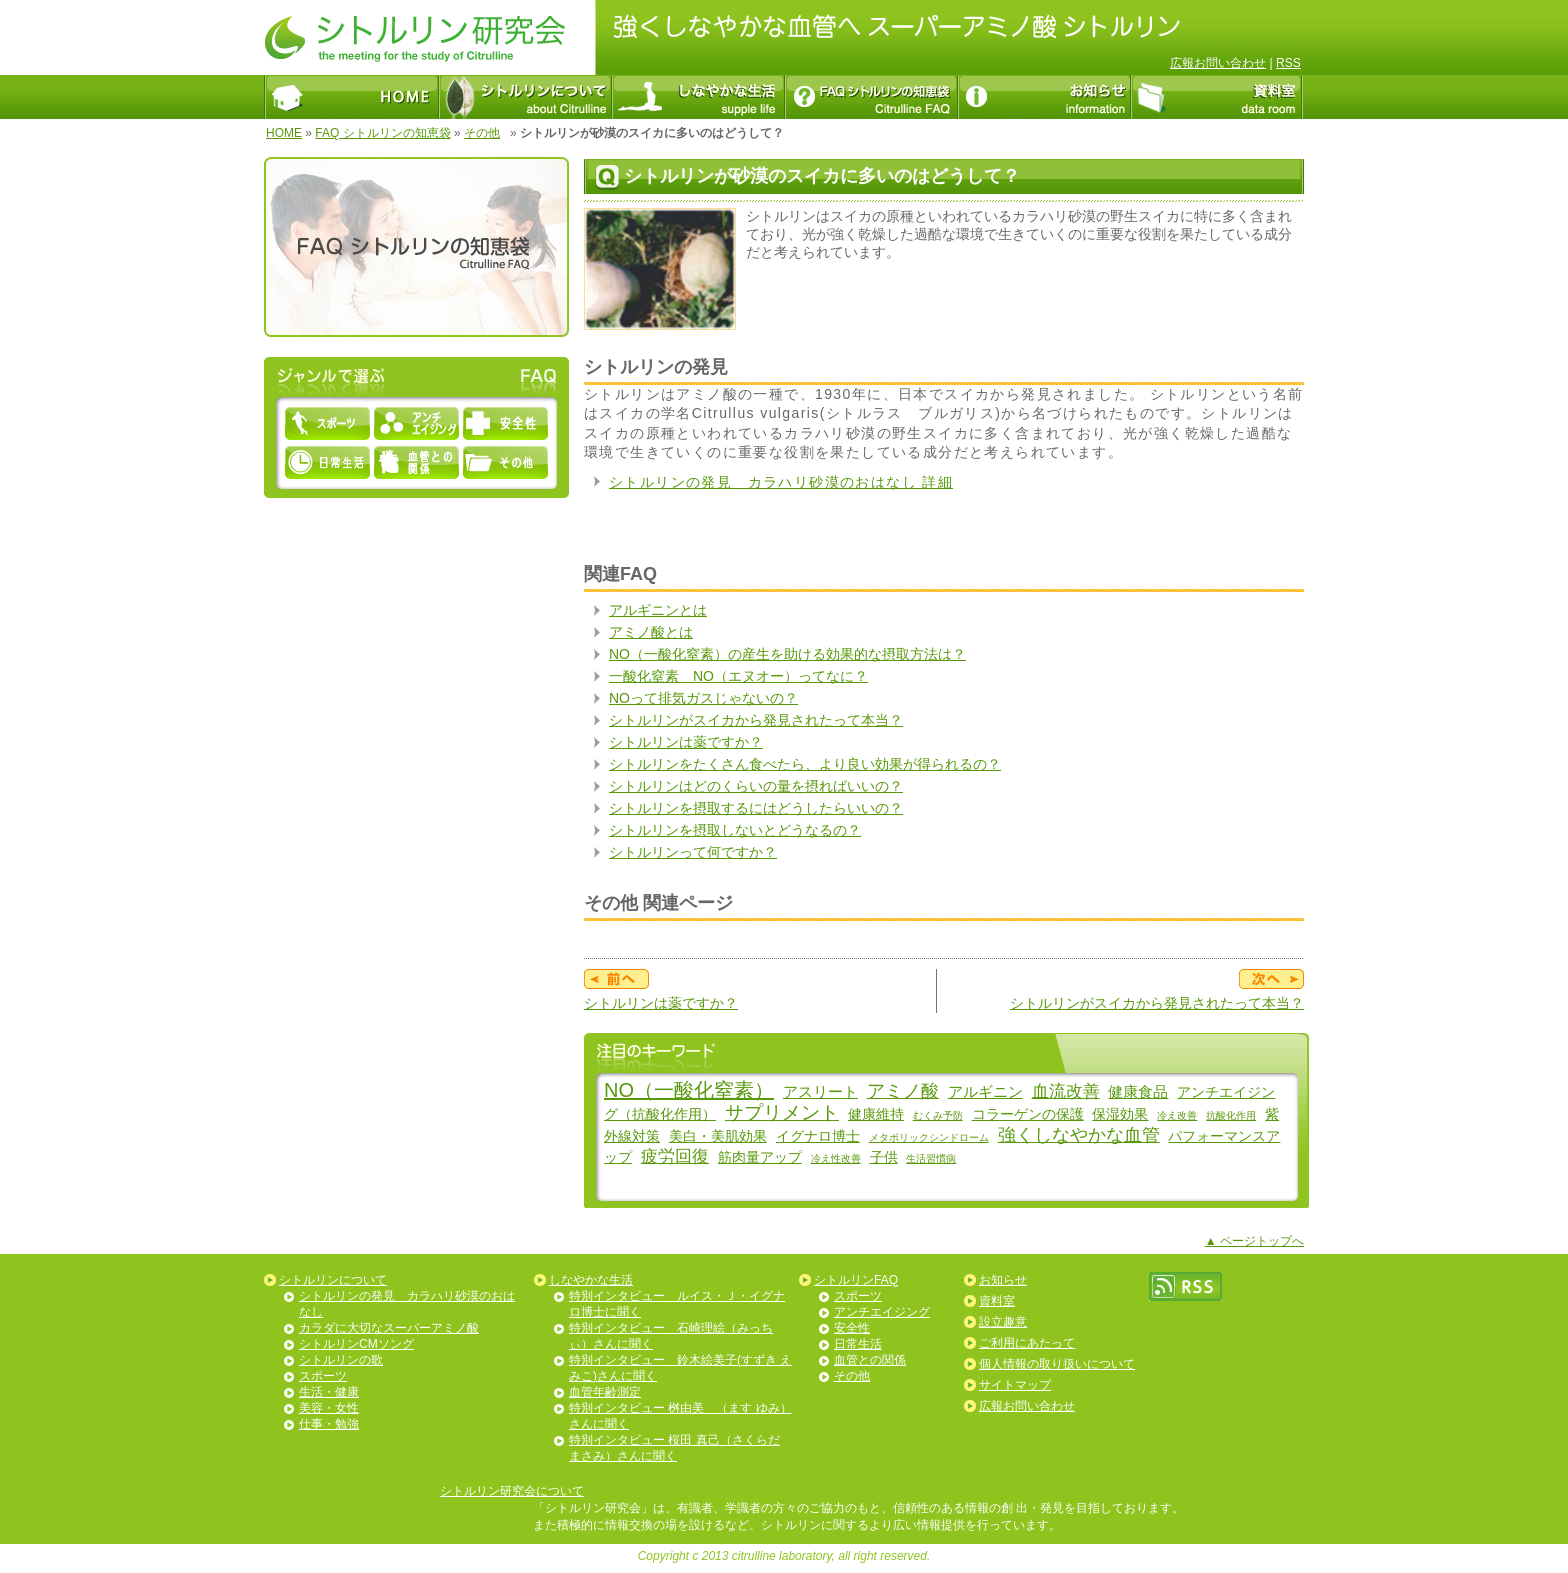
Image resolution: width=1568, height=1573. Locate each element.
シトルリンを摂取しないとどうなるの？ (735, 830)
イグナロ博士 (818, 1136)
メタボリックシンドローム (929, 1137)
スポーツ (323, 1376)
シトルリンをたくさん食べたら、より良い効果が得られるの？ (805, 764)
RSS (1288, 63)
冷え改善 (1177, 1115)
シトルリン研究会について (512, 1491)
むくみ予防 (938, 1115)
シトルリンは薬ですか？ (686, 742)
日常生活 (858, 1344)
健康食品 (1138, 1091)
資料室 (997, 1301)
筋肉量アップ (760, 1157)
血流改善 (1066, 1091)
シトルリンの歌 (341, 1360)
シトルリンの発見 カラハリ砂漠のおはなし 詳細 (781, 482)
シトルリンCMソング (356, 1344)
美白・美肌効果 (718, 1136)
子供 (884, 1157)
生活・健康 (329, 1392)
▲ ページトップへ (1254, 1241)
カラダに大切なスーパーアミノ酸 (389, 1328)
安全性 (852, 1328)
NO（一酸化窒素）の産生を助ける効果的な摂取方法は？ (787, 654)
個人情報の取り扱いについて (1057, 1364)
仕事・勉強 (329, 1424)
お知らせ (1003, 1280)
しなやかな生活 (591, 1280)
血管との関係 (870, 1360)
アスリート (820, 1091)
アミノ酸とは (651, 632)
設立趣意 (1003, 1322)
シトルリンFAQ (856, 1280)
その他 (482, 133)
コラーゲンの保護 (1028, 1114)
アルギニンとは (658, 610)
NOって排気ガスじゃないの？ (703, 698)
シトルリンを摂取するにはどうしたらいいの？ (756, 808)
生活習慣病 (931, 1158)
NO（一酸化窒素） (689, 1090)
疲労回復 (675, 1156)
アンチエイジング (882, 1312)
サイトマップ (1015, 1385)
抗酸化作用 (1231, 1115)
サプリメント (782, 1112)
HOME (284, 133)
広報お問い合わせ (1218, 63)
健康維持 (876, 1114)
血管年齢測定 (605, 1392)
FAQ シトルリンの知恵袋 (382, 133)
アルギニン (985, 1091)
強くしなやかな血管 (1079, 1135)
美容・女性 (329, 1408)
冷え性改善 (836, 1158)
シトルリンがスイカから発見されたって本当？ (756, 720)
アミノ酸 (903, 1091)
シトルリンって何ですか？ (693, 852)
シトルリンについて (333, 1280)
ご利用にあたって (1027, 1343)
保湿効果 (1120, 1114)
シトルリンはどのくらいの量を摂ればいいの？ (756, 786)
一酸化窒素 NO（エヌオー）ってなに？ (738, 676)
